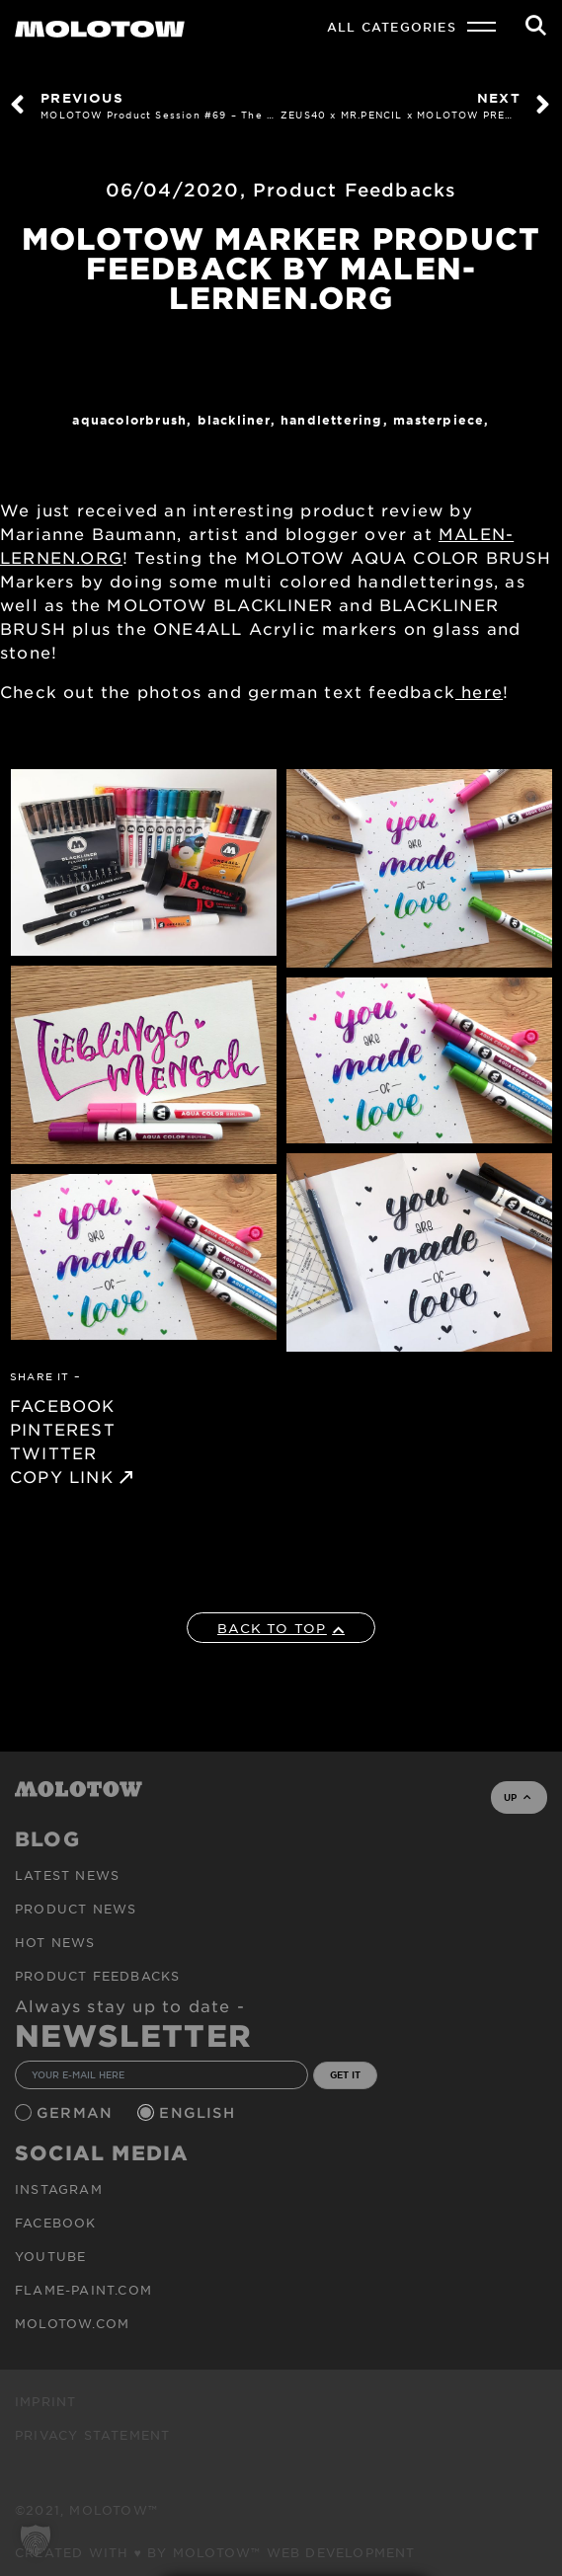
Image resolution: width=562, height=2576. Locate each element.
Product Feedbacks (354, 189)
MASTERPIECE (438, 420)
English (199, 2112)
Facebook (56, 2222)
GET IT (345, 2074)
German (77, 2112)
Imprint (45, 2401)
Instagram (59, 2189)
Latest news (67, 1875)
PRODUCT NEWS (75, 1908)
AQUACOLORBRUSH (129, 420)
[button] (35, 2540)
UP (517, 1797)
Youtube (50, 2256)
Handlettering (332, 420)
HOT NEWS (55, 1942)
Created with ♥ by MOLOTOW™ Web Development (215, 2552)
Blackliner (234, 420)
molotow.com (72, 2323)
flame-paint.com (83, 2290)
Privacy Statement (92, 2435)
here (479, 691)
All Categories (391, 27)
